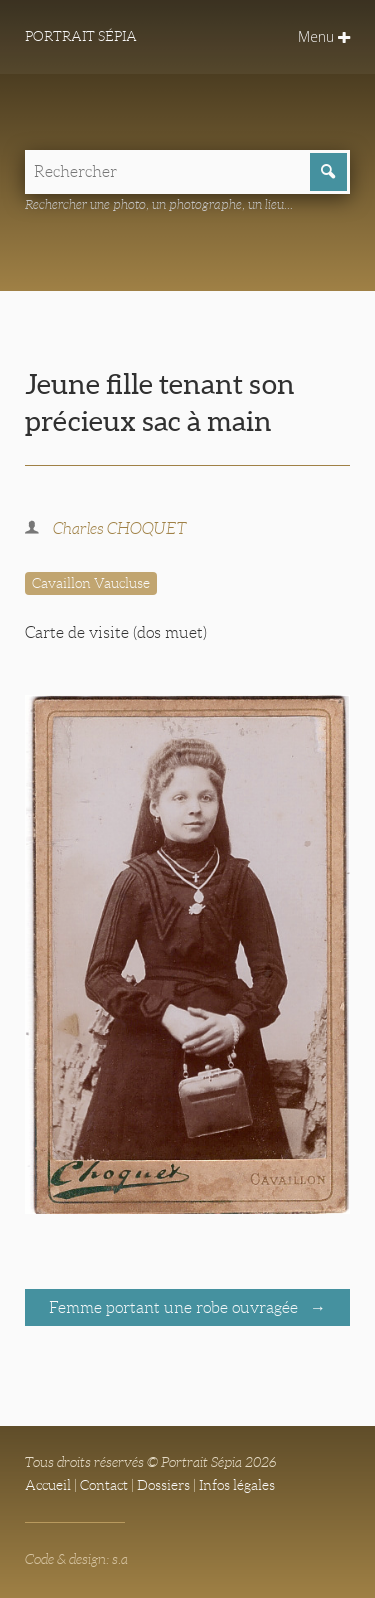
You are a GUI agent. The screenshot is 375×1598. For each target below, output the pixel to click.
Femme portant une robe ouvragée (175, 1307)
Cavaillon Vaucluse (91, 583)
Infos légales (237, 1485)
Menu (324, 36)
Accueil (48, 1485)
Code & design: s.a (76, 1559)
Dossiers (163, 1485)
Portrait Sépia (81, 36)
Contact (104, 1485)
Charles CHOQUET (120, 528)
